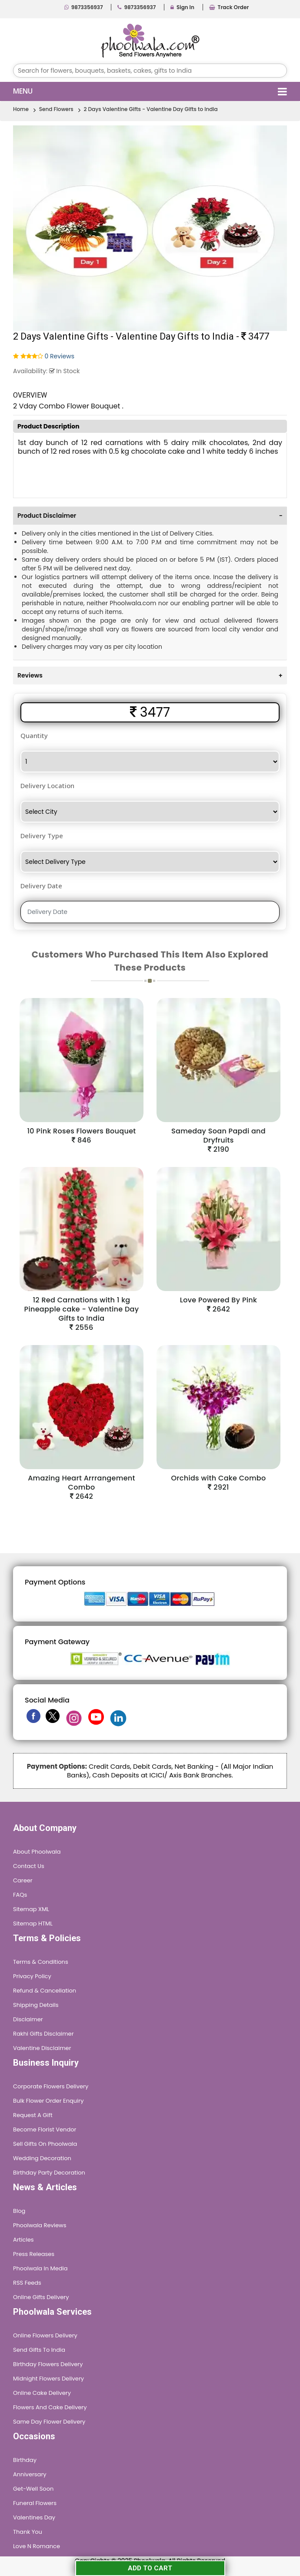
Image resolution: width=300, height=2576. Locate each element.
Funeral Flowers (35, 2503)
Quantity (34, 735)
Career (23, 1880)
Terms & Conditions (40, 1962)
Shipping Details (35, 2005)
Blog (19, 2211)
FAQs (20, 1895)
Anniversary (30, 2474)
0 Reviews (60, 356)
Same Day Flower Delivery (49, 2422)
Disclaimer (28, 2019)
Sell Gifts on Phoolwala (45, 2144)
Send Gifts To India (39, 2350)
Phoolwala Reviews (40, 2225)
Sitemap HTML (33, 1923)
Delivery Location (47, 785)
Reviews (150, 675)
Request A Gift (33, 2115)
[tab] (150, 515)
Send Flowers (56, 109)
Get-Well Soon (33, 2489)
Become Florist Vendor (44, 2129)
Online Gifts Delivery (41, 2297)
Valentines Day (34, 2517)
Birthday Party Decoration (49, 2172)
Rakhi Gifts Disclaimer (43, 2034)
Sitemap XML (31, 1909)
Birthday (25, 2460)
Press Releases (33, 2254)
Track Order (229, 7)
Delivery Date (41, 885)
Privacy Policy (32, 1976)
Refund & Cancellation (44, 1990)
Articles (23, 2239)
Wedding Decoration (42, 2158)
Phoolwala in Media (40, 2268)
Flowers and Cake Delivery (50, 2407)
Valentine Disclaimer (42, 2048)
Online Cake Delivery (42, 2393)
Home (21, 109)
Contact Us (28, 1866)
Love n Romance (36, 2546)
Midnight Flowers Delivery (48, 2378)
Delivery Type (41, 835)
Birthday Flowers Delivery (48, 2364)
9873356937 (83, 7)
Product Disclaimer (150, 515)
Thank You (27, 2532)
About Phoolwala (37, 1852)
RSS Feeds (27, 2283)
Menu (150, 91)
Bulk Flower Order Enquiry (48, 2101)
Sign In (182, 7)
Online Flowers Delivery (45, 2335)
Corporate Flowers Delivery (50, 2086)
